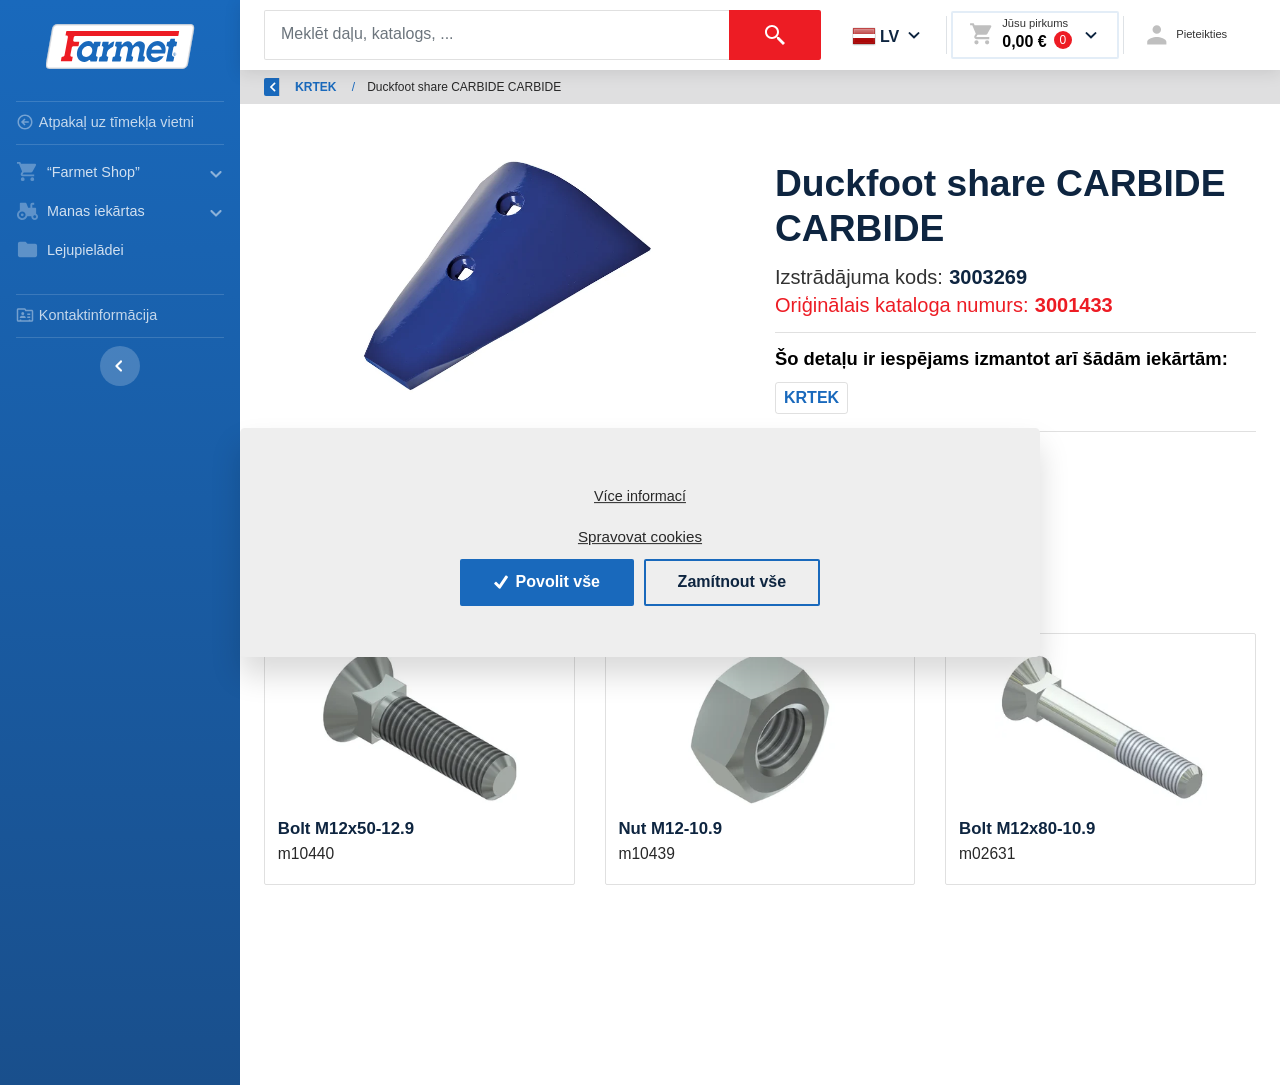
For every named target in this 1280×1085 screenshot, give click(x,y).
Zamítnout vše (732, 581)
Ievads (381, 87)
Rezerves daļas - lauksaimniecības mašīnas (554, 87)
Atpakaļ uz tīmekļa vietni (105, 122)
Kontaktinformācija (86, 315)
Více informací (640, 496)
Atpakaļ (297, 87)
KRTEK (730, 87)
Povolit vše (547, 581)
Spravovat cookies (640, 536)
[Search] (497, 35)
